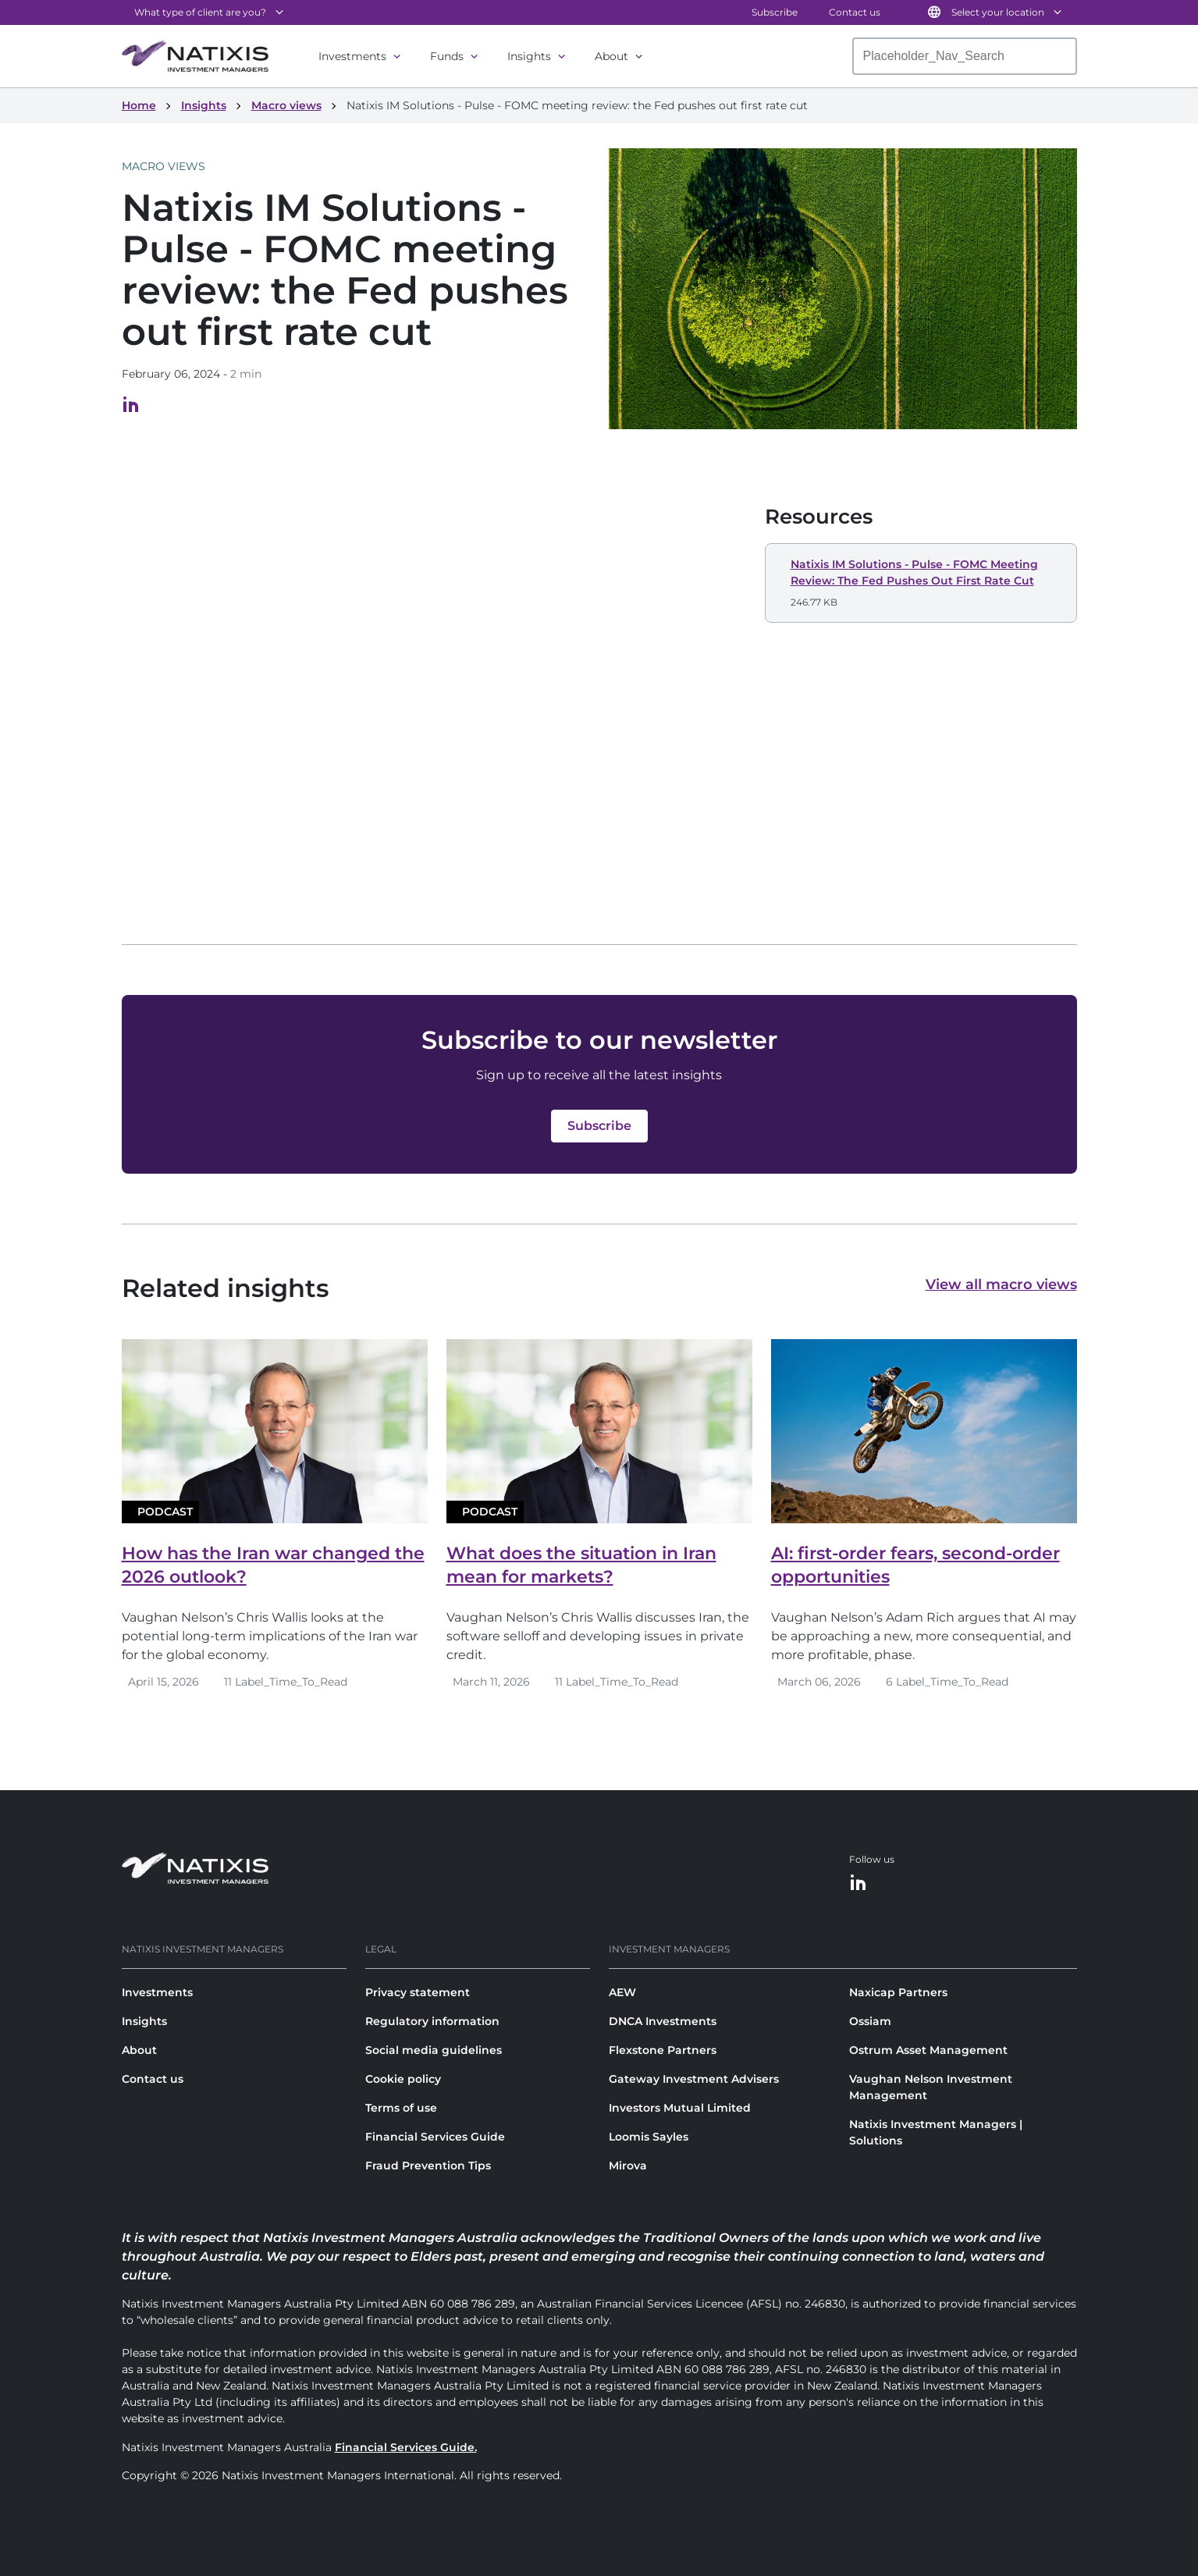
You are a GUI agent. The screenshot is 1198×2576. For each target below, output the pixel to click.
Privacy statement (417, 1992)
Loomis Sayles (648, 2137)
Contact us (854, 12)
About (611, 56)
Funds (447, 56)
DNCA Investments (662, 2021)
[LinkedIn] (858, 1883)
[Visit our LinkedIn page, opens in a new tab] (131, 409)
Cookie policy (403, 2079)
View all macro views (1001, 1284)
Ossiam (870, 2021)
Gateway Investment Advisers (694, 2079)
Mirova (628, 2166)
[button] (921, 583)
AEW (622, 1992)
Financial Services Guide (435, 2137)
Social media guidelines (433, 2050)
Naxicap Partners (898, 1992)
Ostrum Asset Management (928, 2050)
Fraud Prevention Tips (428, 2166)
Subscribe (775, 12)
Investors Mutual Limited (680, 2108)
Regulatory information (432, 2021)
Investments (352, 56)
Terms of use (401, 2108)
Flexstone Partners (662, 2050)
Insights (529, 56)
